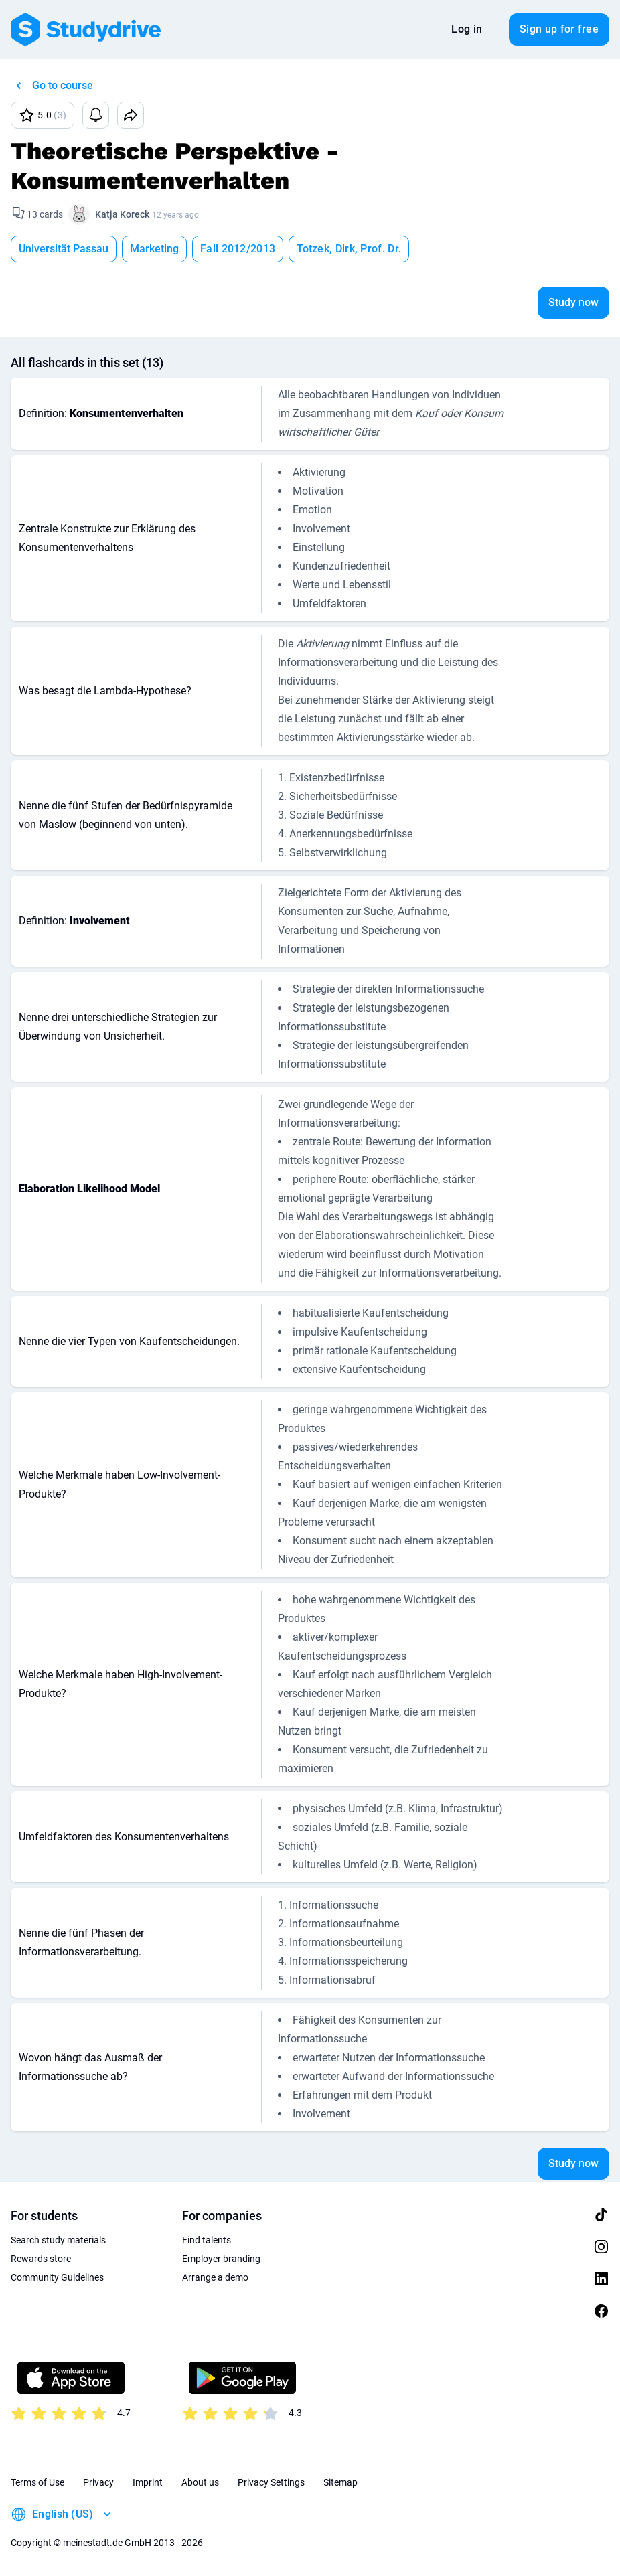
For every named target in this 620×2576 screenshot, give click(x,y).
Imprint (148, 2482)
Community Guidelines (57, 2277)
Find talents (206, 2240)
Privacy (98, 2482)
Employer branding (221, 2258)
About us (200, 2482)
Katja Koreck (122, 214)
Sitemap (340, 2482)
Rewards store (41, 2258)
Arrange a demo (215, 2277)
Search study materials (58, 2240)
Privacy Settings (271, 2482)
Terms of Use (37, 2482)
